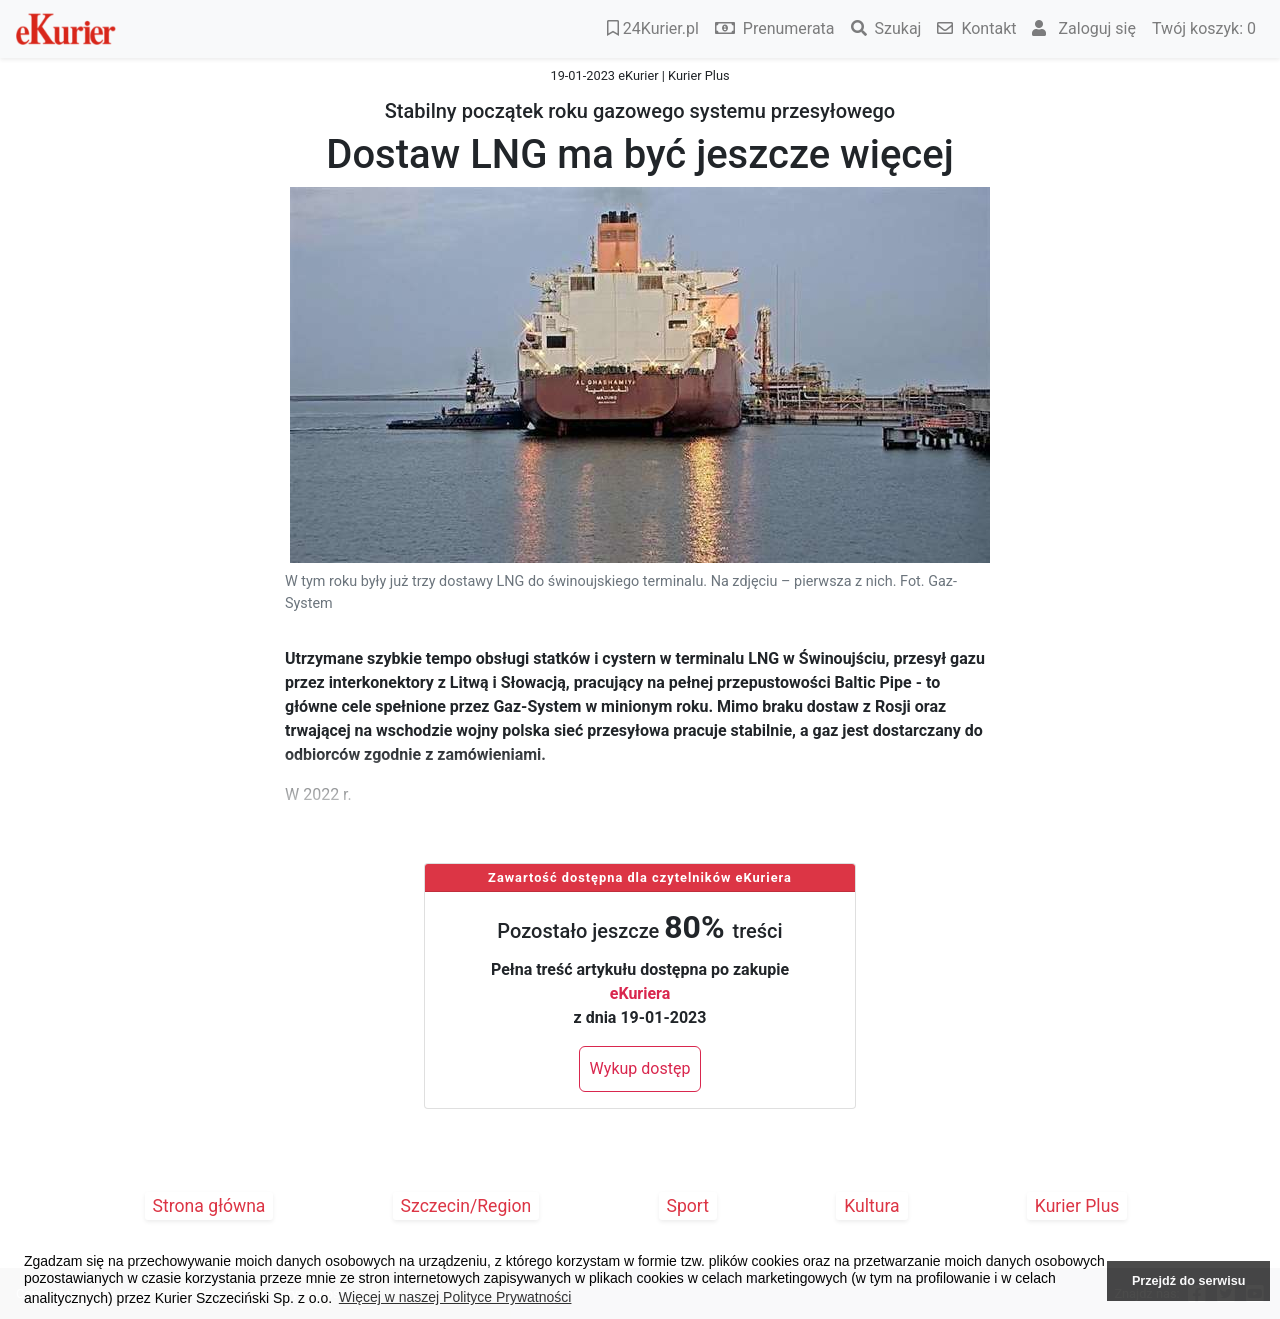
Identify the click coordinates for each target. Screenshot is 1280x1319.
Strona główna (209, 1206)
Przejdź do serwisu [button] (1188, 1281)
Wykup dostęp (640, 1068)
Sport (688, 1206)
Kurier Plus (1077, 1206)
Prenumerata (775, 28)
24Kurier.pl (653, 28)
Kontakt (976, 28)
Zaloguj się (1084, 28)
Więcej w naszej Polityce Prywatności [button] (455, 1297)
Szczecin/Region (466, 1206)
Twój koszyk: (1204, 28)
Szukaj (886, 28)
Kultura (871, 1206)
